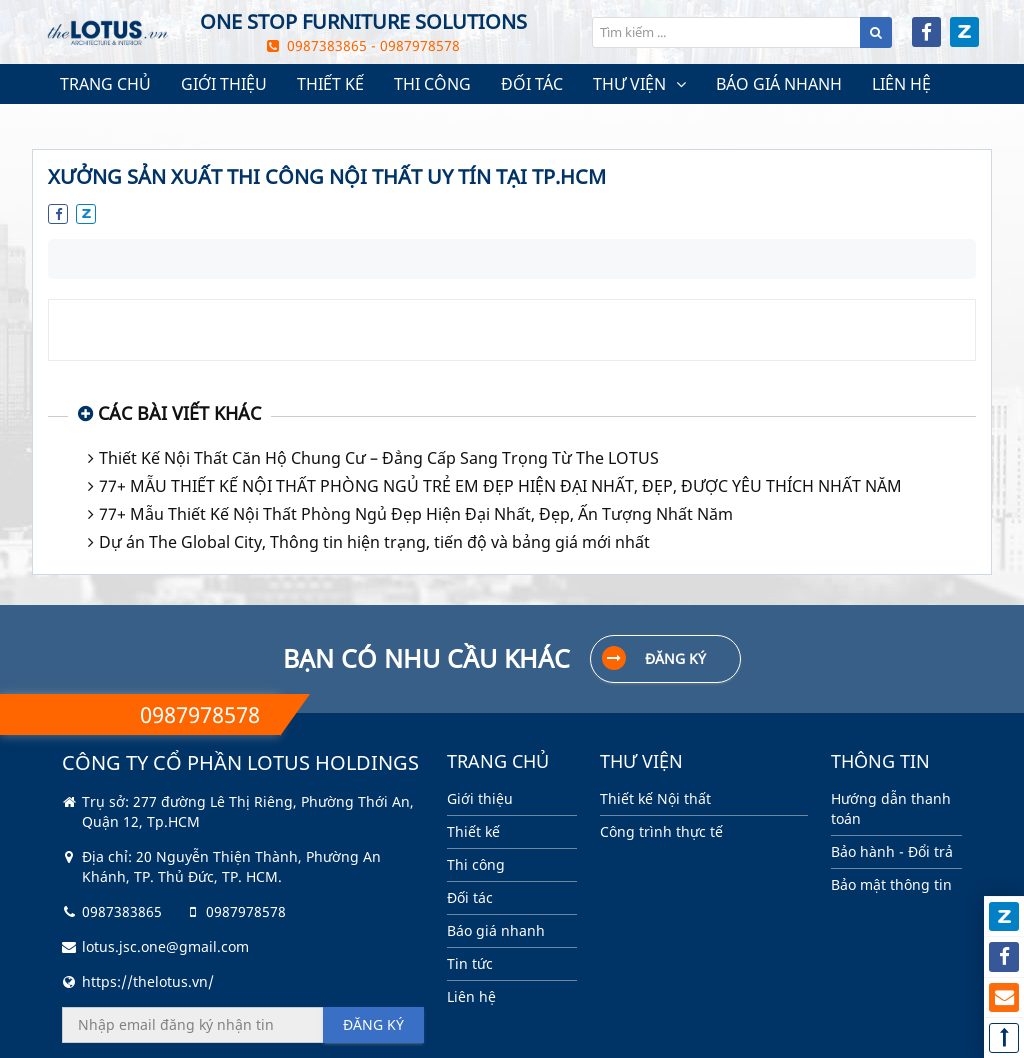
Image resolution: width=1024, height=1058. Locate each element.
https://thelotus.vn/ (148, 981)
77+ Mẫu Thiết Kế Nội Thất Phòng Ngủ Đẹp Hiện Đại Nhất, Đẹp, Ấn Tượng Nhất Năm (416, 514)
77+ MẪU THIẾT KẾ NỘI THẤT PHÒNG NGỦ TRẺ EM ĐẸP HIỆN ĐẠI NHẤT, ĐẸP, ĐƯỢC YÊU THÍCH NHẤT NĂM (500, 486)
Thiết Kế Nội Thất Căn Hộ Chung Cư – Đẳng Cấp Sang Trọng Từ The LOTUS (379, 458)
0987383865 (122, 911)
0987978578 (246, 911)
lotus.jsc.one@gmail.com (165, 946)
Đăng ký (654, 658)
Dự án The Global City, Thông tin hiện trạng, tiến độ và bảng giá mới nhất (374, 542)
